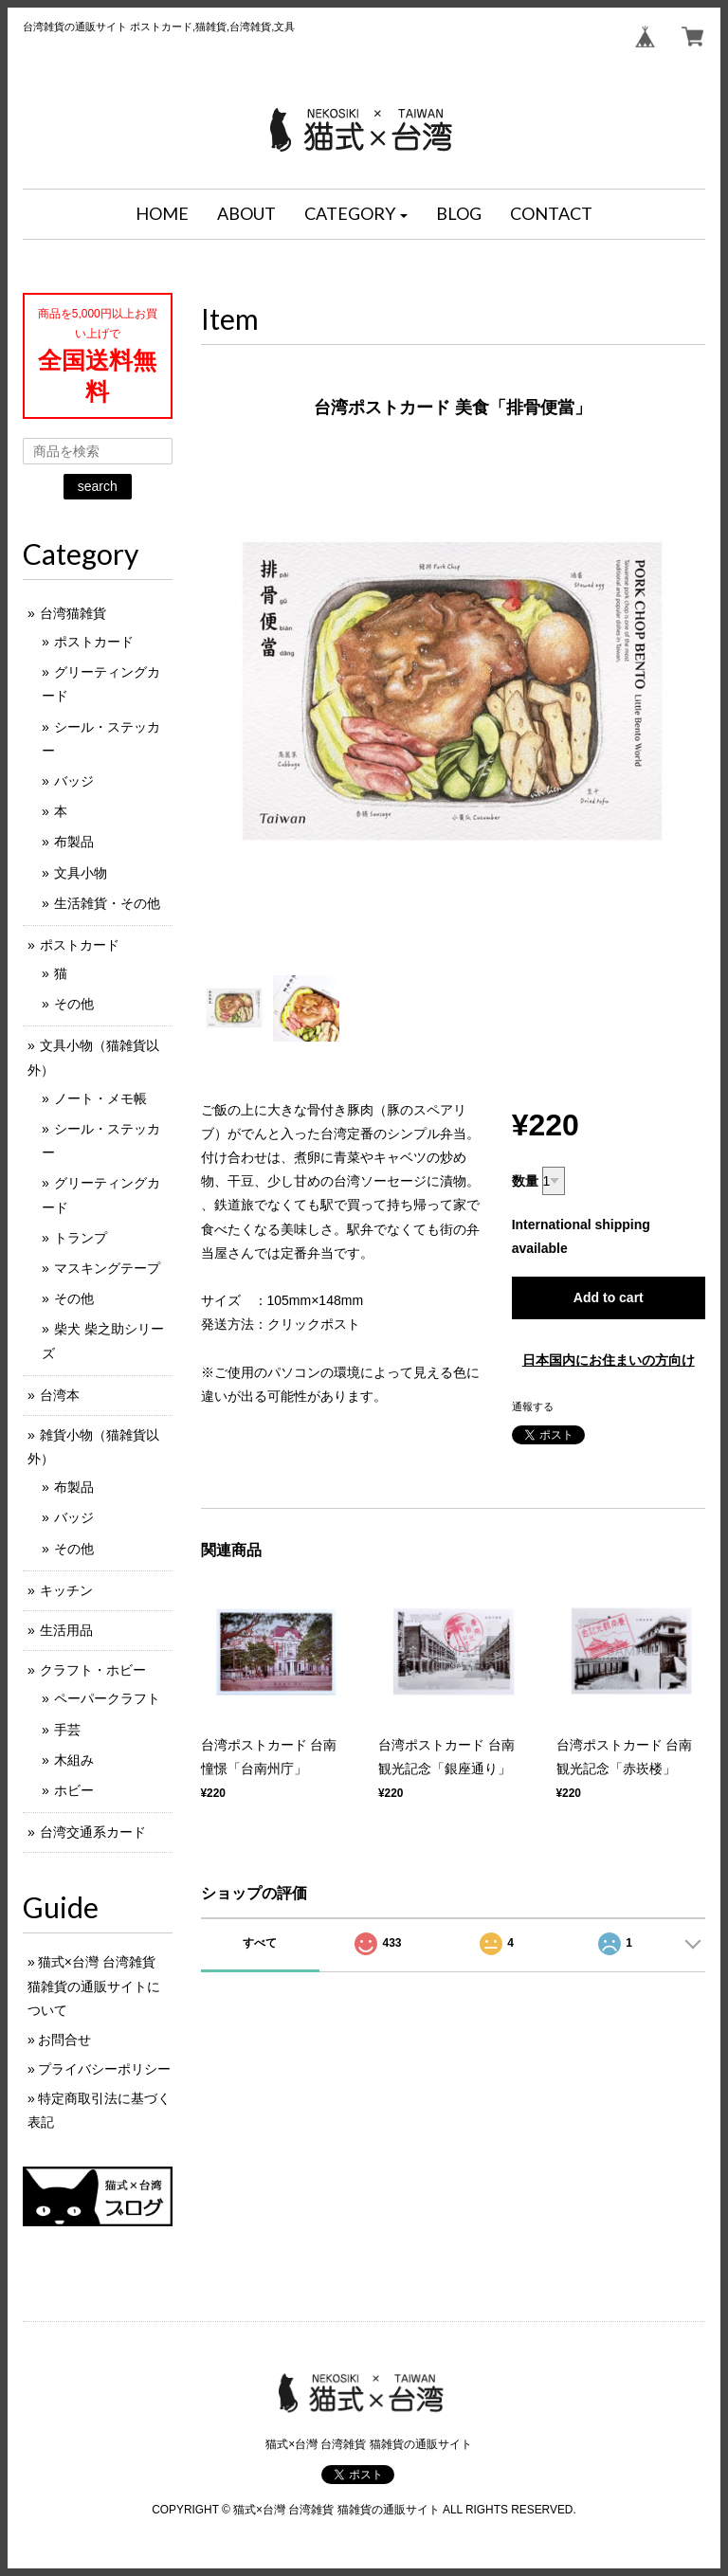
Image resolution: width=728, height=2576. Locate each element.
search (98, 486)
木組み (74, 1760)
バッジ (74, 781)
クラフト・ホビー (93, 1670)
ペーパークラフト (107, 1698)
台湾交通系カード (93, 1832)
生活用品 (66, 1630)
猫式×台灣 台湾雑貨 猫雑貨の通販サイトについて (93, 1985)
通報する (533, 1406)
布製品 (74, 841)
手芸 (67, 1729)
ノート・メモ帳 (100, 1098)
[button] (356, 214)
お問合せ (64, 2039)
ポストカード (94, 641)
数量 (525, 1180)
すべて (260, 1943)
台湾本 (60, 1395)
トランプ (80, 1237)
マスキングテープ (107, 1268)
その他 (74, 1003)
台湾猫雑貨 (73, 613)
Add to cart (608, 1297)
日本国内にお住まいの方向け (608, 1360)
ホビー (74, 1790)
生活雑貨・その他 (107, 903)
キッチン (66, 1590)
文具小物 (80, 872)
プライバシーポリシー (104, 2069)
